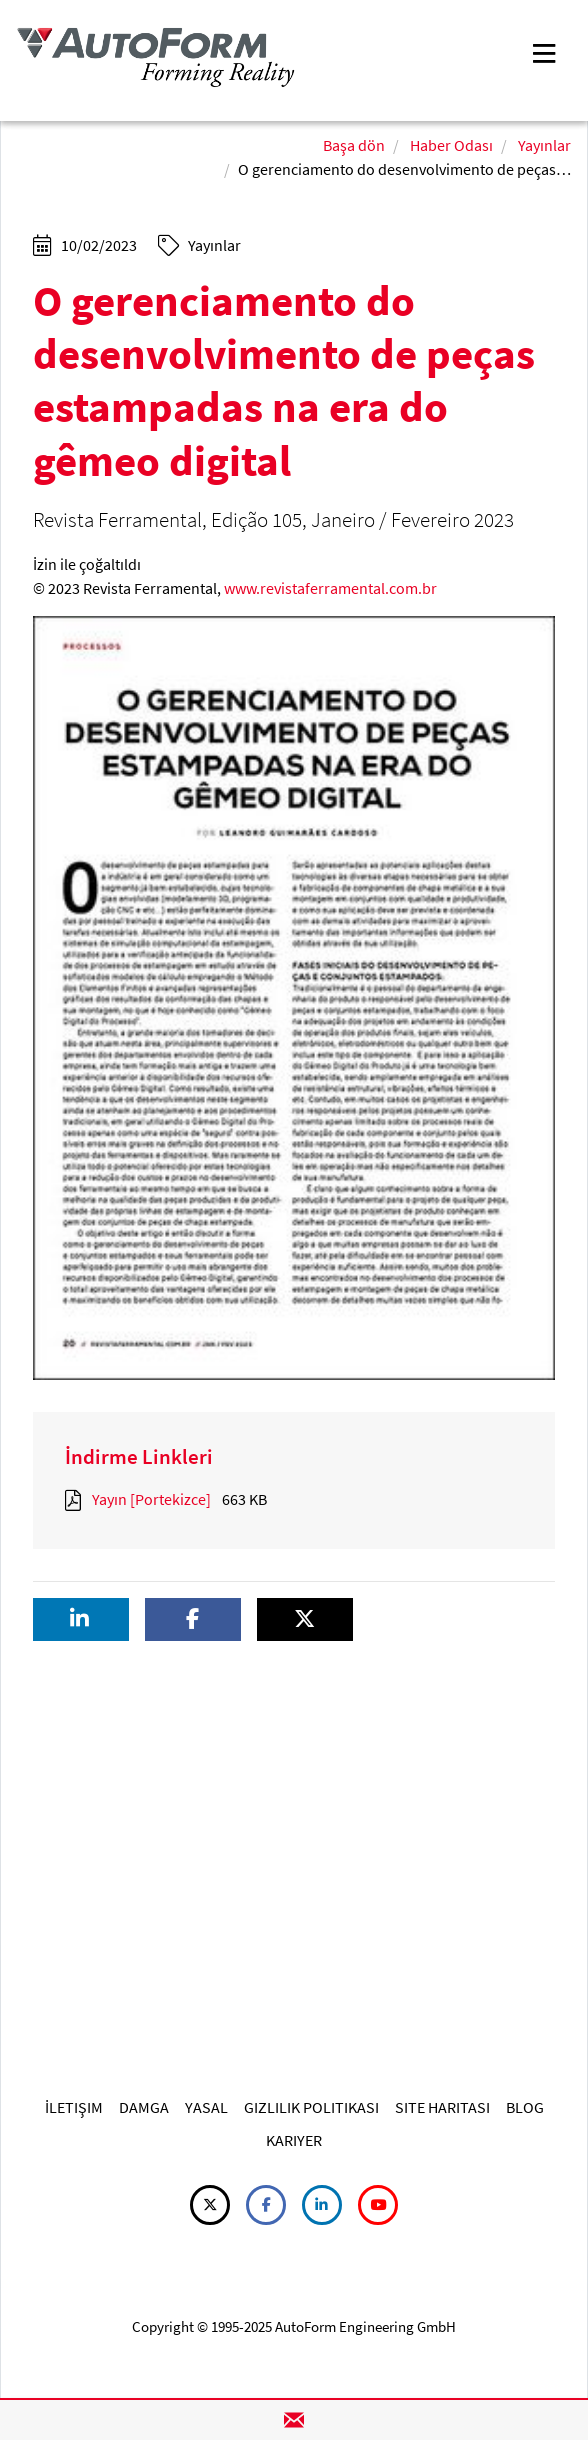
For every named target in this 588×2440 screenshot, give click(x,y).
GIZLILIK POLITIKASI (311, 2107)
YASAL (206, 2107)
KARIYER (294, 2140)
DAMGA (144, 2107)
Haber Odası (451, 145)
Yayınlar (544, 145)
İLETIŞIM (74, 2107)
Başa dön (354, 145)
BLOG (525, 2107)
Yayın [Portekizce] (151, 1499)
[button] (81, 1619)
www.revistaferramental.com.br (330, 588)
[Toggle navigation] (544, 51)
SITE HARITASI (442, 2107)
